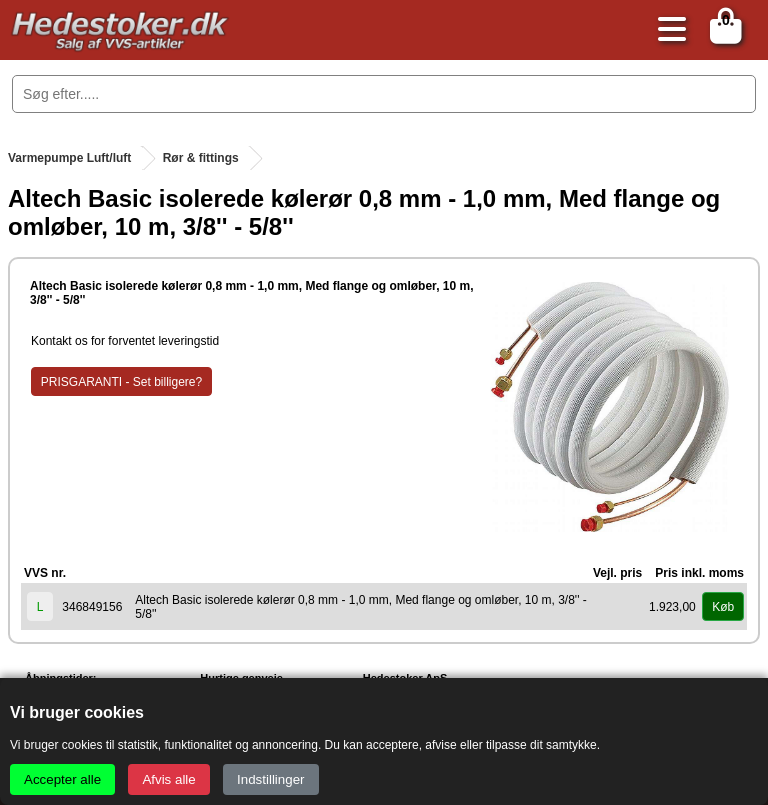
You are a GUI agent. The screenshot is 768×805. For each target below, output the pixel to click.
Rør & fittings (201, 158)
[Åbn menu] (667, 30)
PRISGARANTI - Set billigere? (121, 382)
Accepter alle (62, 779)
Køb (723, 607)
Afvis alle (168, 779)
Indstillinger (270, 779)
